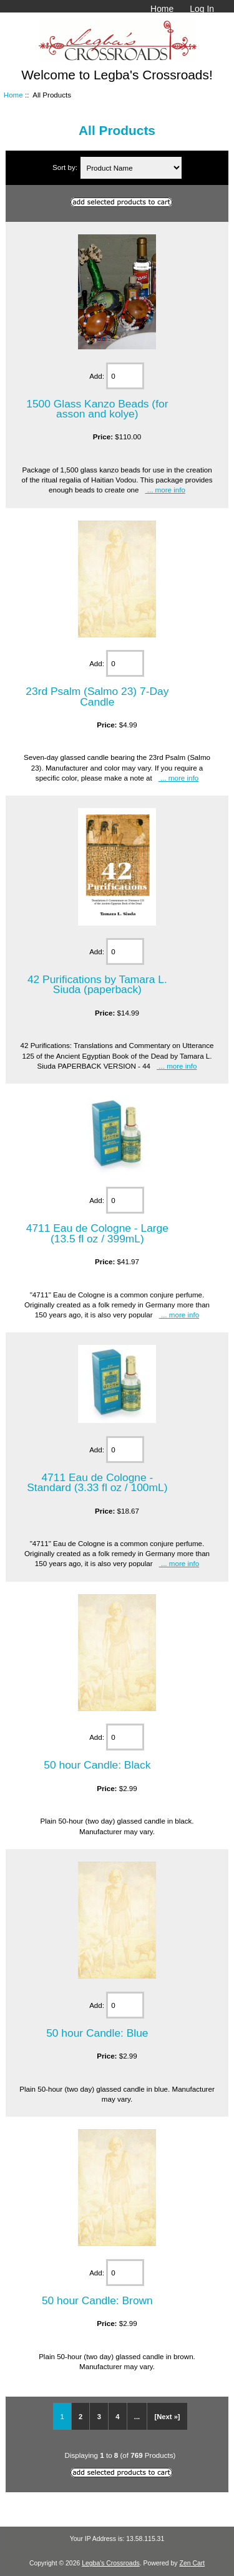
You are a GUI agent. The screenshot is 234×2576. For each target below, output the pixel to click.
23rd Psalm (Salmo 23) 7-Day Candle (97, 696)
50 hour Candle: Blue (97, 2033)
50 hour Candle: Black (97, 1765)
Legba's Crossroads (111, 2563)
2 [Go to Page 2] (80, 2416)
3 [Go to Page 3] (99, 2416)
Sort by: (65, 168)
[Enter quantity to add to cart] (125, 375)
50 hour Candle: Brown (97, 2300)
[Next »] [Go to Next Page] (167, 2416)
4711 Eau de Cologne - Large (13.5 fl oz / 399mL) (97, 1233)
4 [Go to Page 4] (117, 2416)
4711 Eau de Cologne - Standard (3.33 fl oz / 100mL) (97, 1482)
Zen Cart (192, 2563)
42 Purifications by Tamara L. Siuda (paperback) (97, 984)
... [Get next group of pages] (137, 2416)
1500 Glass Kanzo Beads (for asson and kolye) (97, 408)
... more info (165, 490)
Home (161, 9)
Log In (202, 9)
